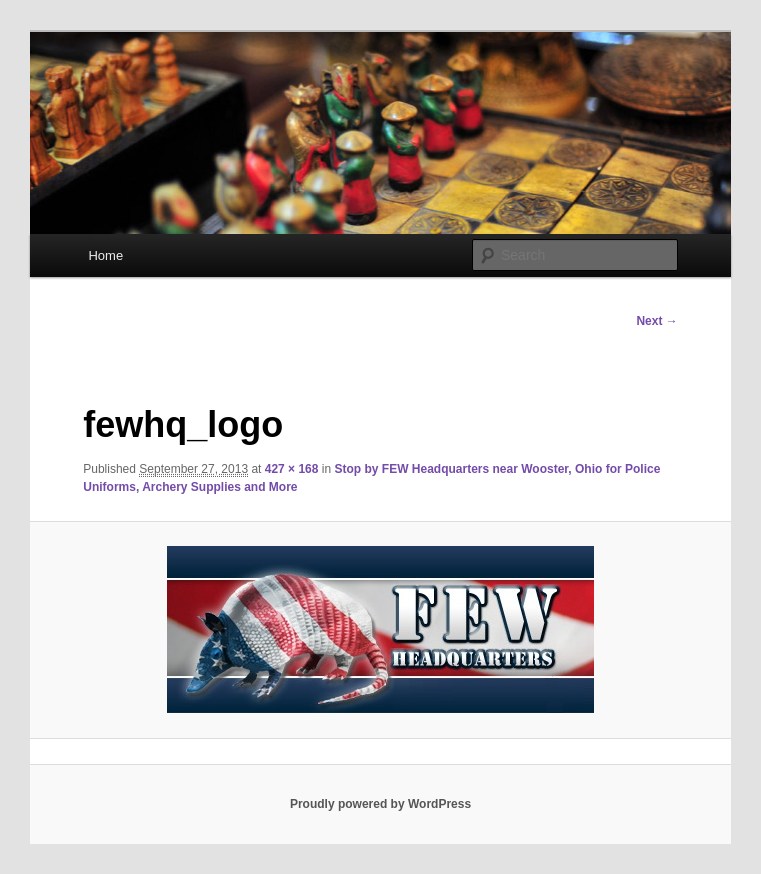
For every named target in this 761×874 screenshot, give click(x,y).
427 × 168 (292, 469)
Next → (656, 321)
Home (105, 255)
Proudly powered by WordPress (380, 804)
